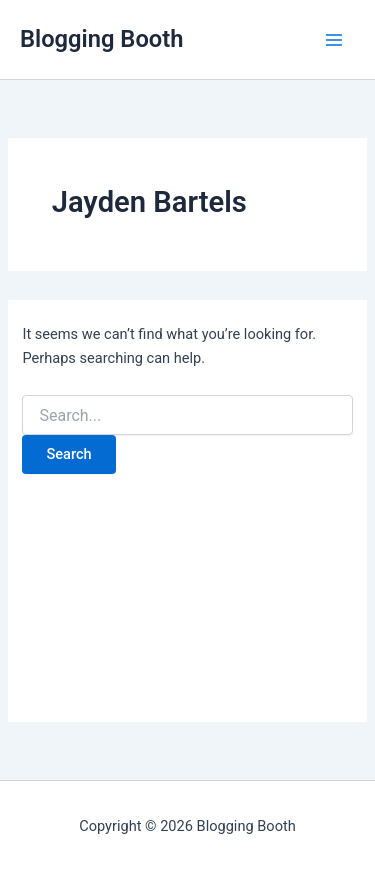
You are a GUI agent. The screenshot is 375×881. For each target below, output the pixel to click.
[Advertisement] (187, 587)
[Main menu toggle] (334, 40)
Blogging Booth (101, 39)
